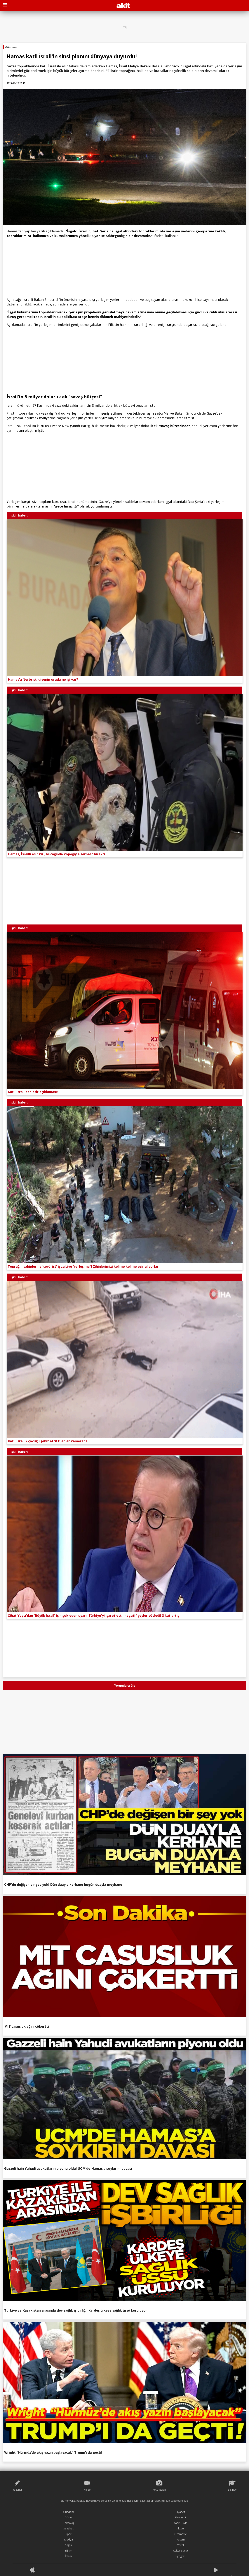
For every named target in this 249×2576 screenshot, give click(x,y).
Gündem (68, 2512)
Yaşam (180, 2539)
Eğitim (68, 2550)
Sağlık (68, 2545)
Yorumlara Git (124, 1686)
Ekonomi (180, 2517)
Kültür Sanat (180, 2550)
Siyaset (180, 2512)
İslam (68, 2556)
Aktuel (180, 2528)
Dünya (68, 2517)
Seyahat (68, 2528)
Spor (69, 2534)
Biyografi (180, 2556)
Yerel (180, 2545)
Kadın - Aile (180, 2523)
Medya (68, 2539)
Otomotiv (180, 2534)
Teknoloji (68, 2523)
